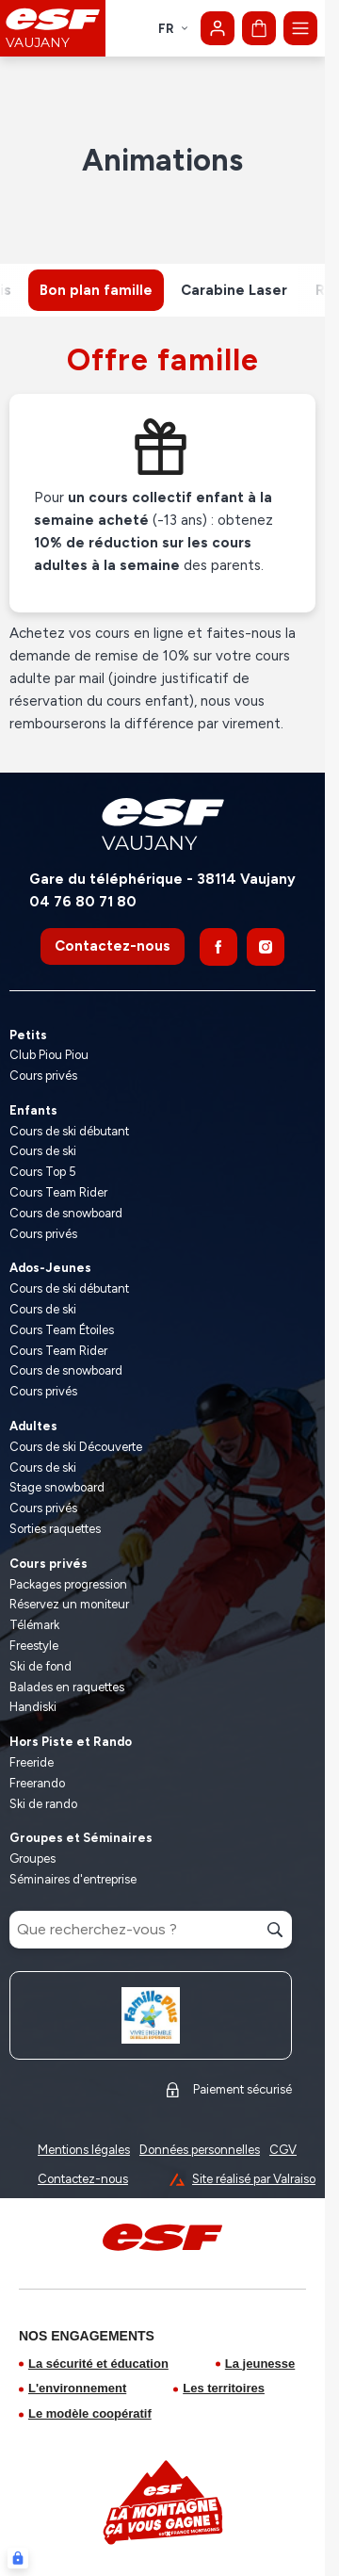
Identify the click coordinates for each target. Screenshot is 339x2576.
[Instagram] (265, 947)
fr (173, 29)
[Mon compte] (217, 28)
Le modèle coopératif (90, 2413)
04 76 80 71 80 (83, 901)
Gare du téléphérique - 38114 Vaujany (162, 879)
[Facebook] (218, 947)
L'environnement (77, 2388)
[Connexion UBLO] (18, 2558)
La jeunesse (260, 2363)
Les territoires (224, 2388)
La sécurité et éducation (98, 2363)
